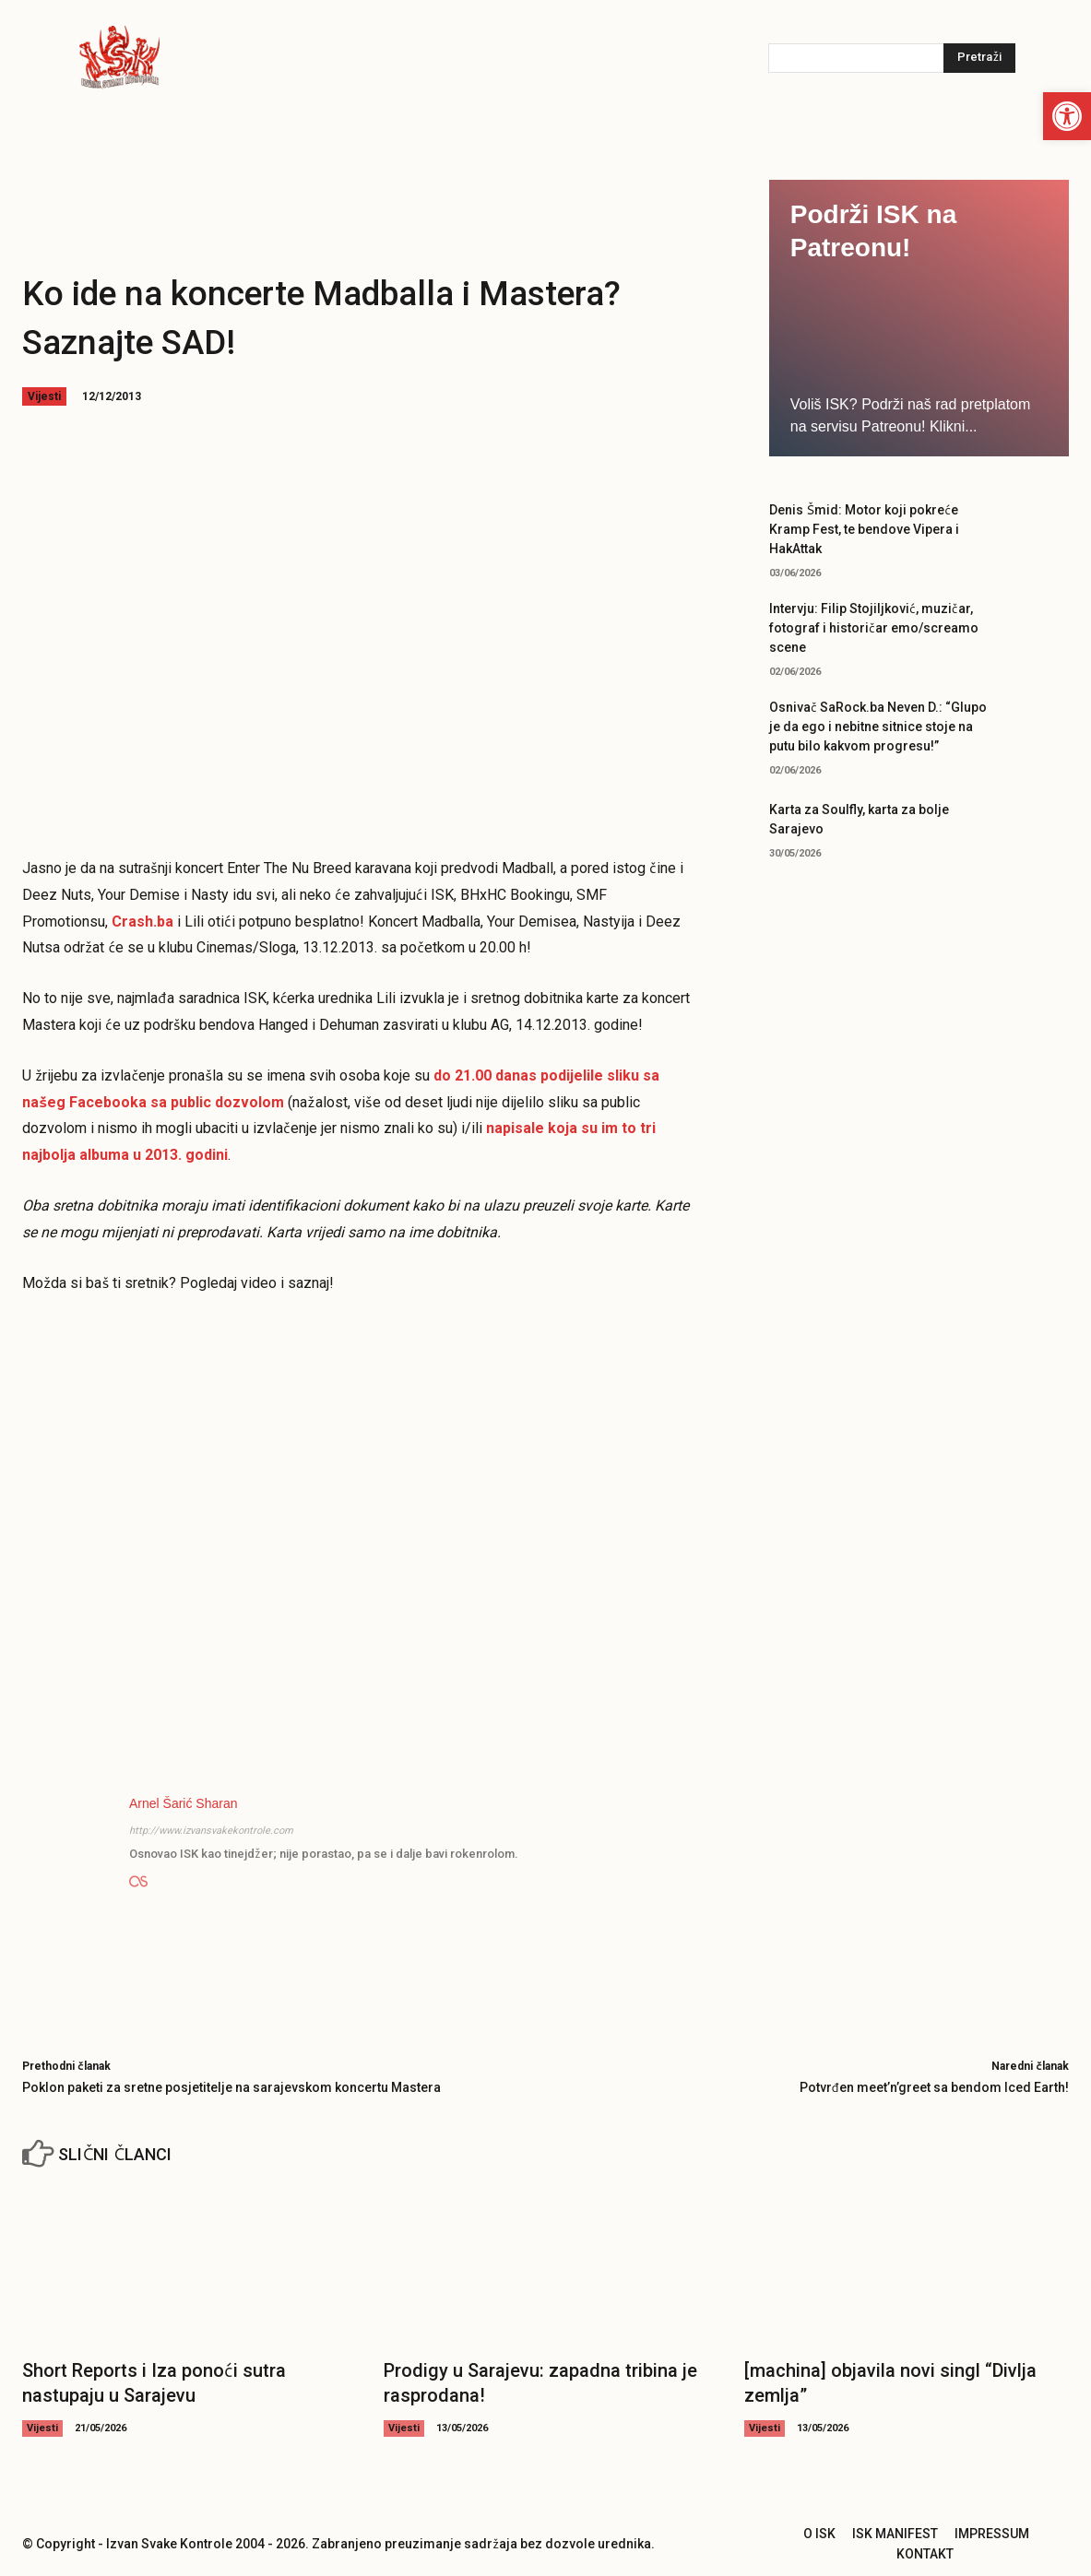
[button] (1067, 116)
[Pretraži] (979, 58)
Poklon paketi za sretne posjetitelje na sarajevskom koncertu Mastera (231, 2087)
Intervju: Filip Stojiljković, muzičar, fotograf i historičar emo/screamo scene (873, 628)
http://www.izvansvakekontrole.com (211, 1831)
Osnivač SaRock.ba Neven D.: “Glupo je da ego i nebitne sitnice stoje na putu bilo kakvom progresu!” (878, 726)
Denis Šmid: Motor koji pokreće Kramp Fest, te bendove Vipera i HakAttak (864, 529)
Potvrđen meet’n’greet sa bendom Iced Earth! (934, 2087)
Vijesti (44, 396)
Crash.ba (142, 921)
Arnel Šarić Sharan (183, 1803)
